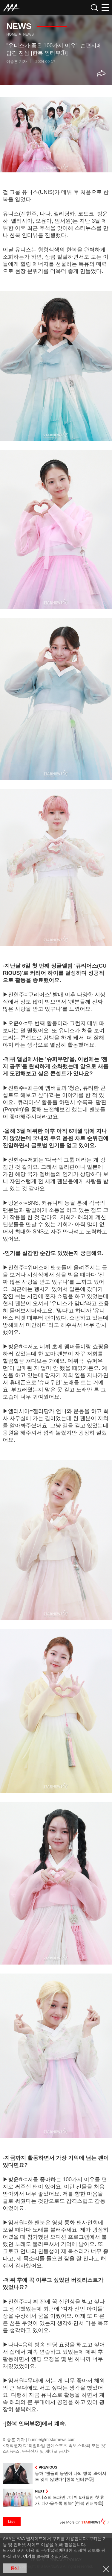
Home (11, 34)
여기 (27, 2556)
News (28, 34)
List (12, 2521)
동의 (14, 2568)
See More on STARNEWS (84, 2521)
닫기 (106, 2569)
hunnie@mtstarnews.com (52, 2439)
